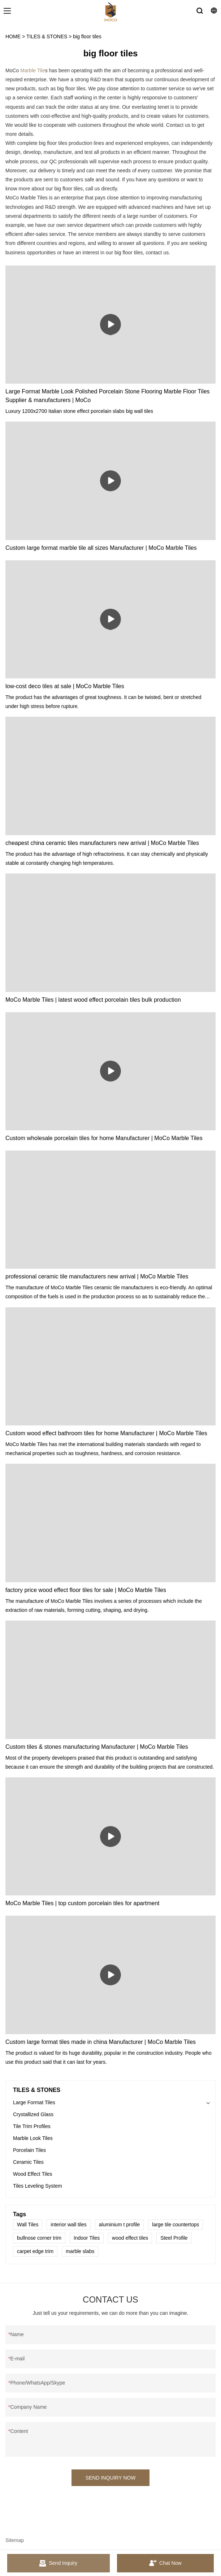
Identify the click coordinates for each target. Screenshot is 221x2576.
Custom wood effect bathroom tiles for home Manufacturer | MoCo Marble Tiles (106, 1433)
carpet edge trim (35, 2251)
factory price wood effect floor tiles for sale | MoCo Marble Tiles (85, 1590)
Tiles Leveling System (37, 2186)
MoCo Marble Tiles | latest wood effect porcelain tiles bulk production (93, 1000)
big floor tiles (87, 36)
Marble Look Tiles (33, 2138)
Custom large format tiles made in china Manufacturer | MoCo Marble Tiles (100, 2042)
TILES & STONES (46, 36)
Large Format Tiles (34, 2102)
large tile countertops (175, 2224)
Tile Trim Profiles (32, 2126)
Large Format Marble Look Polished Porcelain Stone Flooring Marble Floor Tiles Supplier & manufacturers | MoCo (107, 395)
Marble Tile (32, 70)
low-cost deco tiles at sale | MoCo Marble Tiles (64, 686)
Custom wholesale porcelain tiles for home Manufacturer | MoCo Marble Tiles (104, 1138)
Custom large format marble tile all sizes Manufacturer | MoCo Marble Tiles (101, 548)
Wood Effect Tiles (32, 2174)
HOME (13, 36)
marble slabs (80, 2251)
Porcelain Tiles (29, 2150)
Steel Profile (173, 2238)
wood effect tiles (130, 2238)
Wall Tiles (27, 2224)
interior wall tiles (69, 2224)
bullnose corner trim (39, 2238)
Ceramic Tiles (28, 2162)
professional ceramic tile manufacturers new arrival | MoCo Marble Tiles (96, 1276)
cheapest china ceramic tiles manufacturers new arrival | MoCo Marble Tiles (102, 843)
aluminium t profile (119, 2224)
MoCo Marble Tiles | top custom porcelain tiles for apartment (82, 1903)
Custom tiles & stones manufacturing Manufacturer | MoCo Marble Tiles (96, 1747)
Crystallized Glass (33, 2114)
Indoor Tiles (87, 2238)
